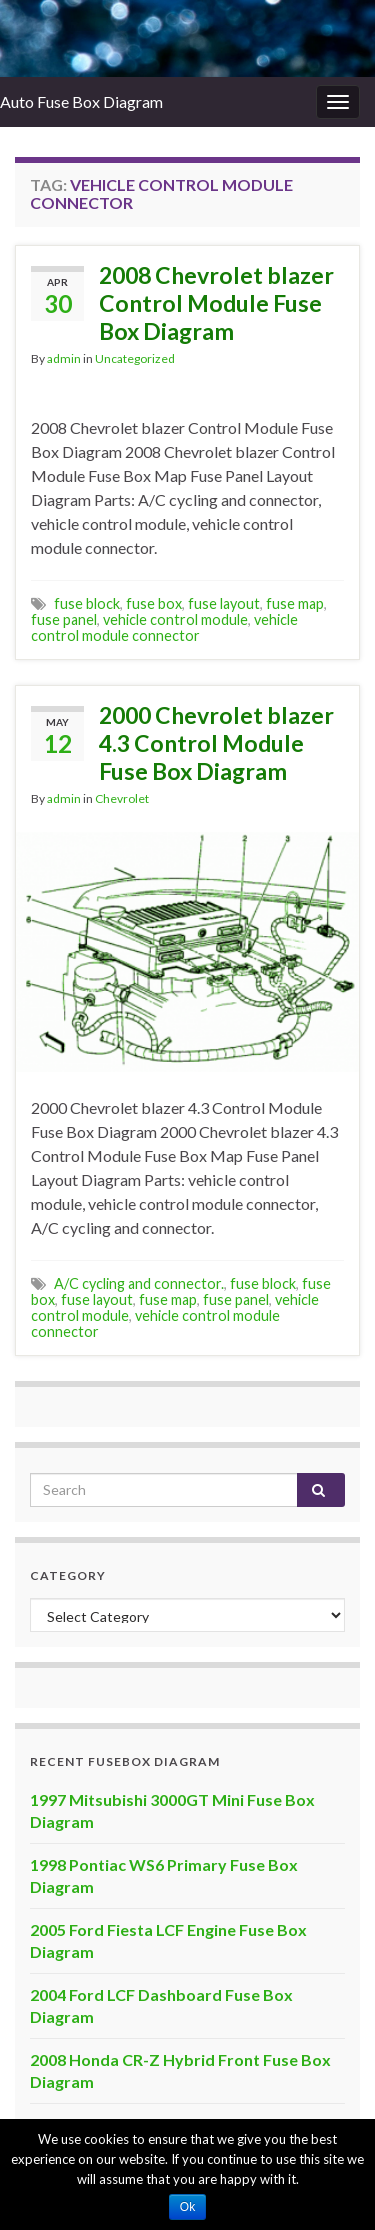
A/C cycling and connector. (139, 1283)
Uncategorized (135, 358)
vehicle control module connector (164, 627)
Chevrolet (122, 798)
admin (64, 358)
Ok (187, 2207)
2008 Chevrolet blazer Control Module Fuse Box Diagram (216, 303)
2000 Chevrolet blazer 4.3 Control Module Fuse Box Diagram (216, 743)
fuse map (295, 603)
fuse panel (64, 619)
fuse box (154, 603)
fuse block (87, 603)
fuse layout (224, 603)
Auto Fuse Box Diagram (81, 101)
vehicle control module (175, 619)
